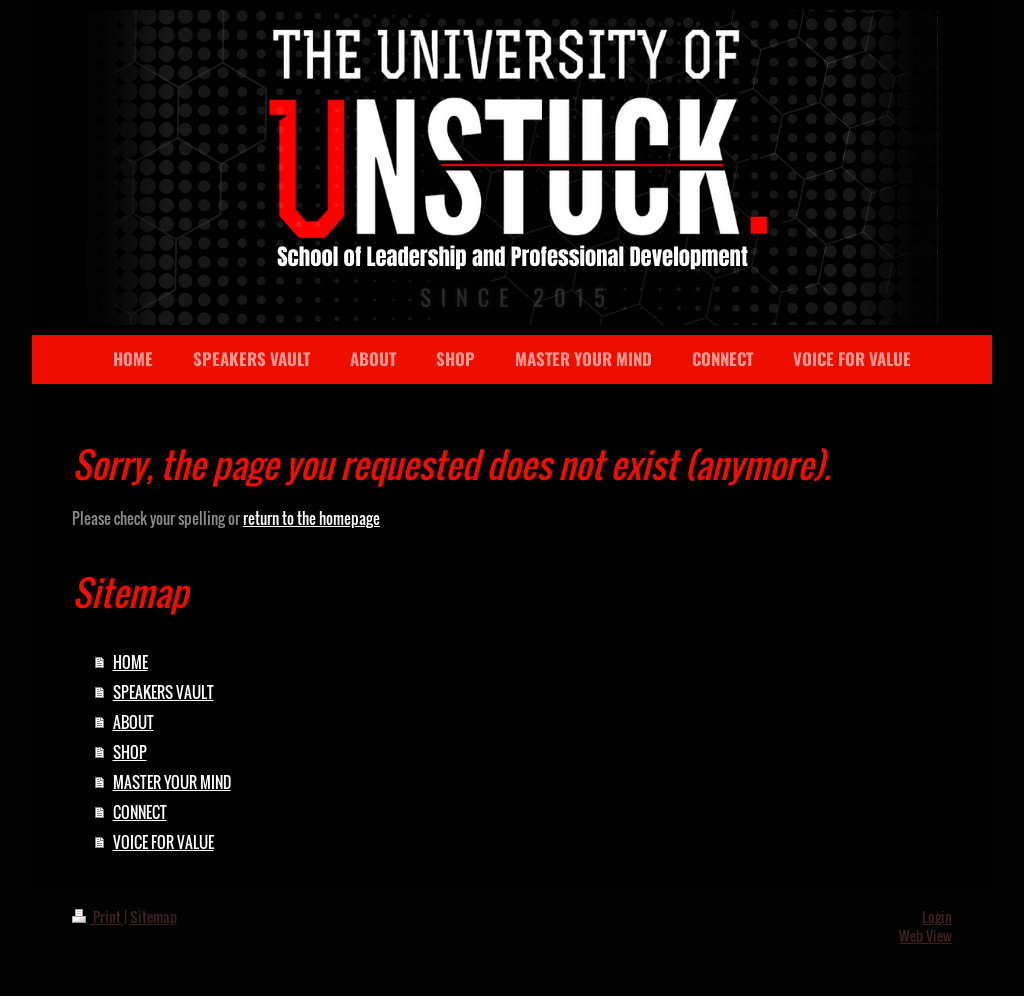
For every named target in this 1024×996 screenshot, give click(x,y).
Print (98, 916)
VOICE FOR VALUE (163, 842)
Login (937, 916)
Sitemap (153, 916)
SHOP (130, 752)
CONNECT (140, 812)
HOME (130, 662)
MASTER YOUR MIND (172, 782)
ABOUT (133, 722)
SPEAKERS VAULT (163, 692)
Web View (925, 935)
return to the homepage (311, 518)
